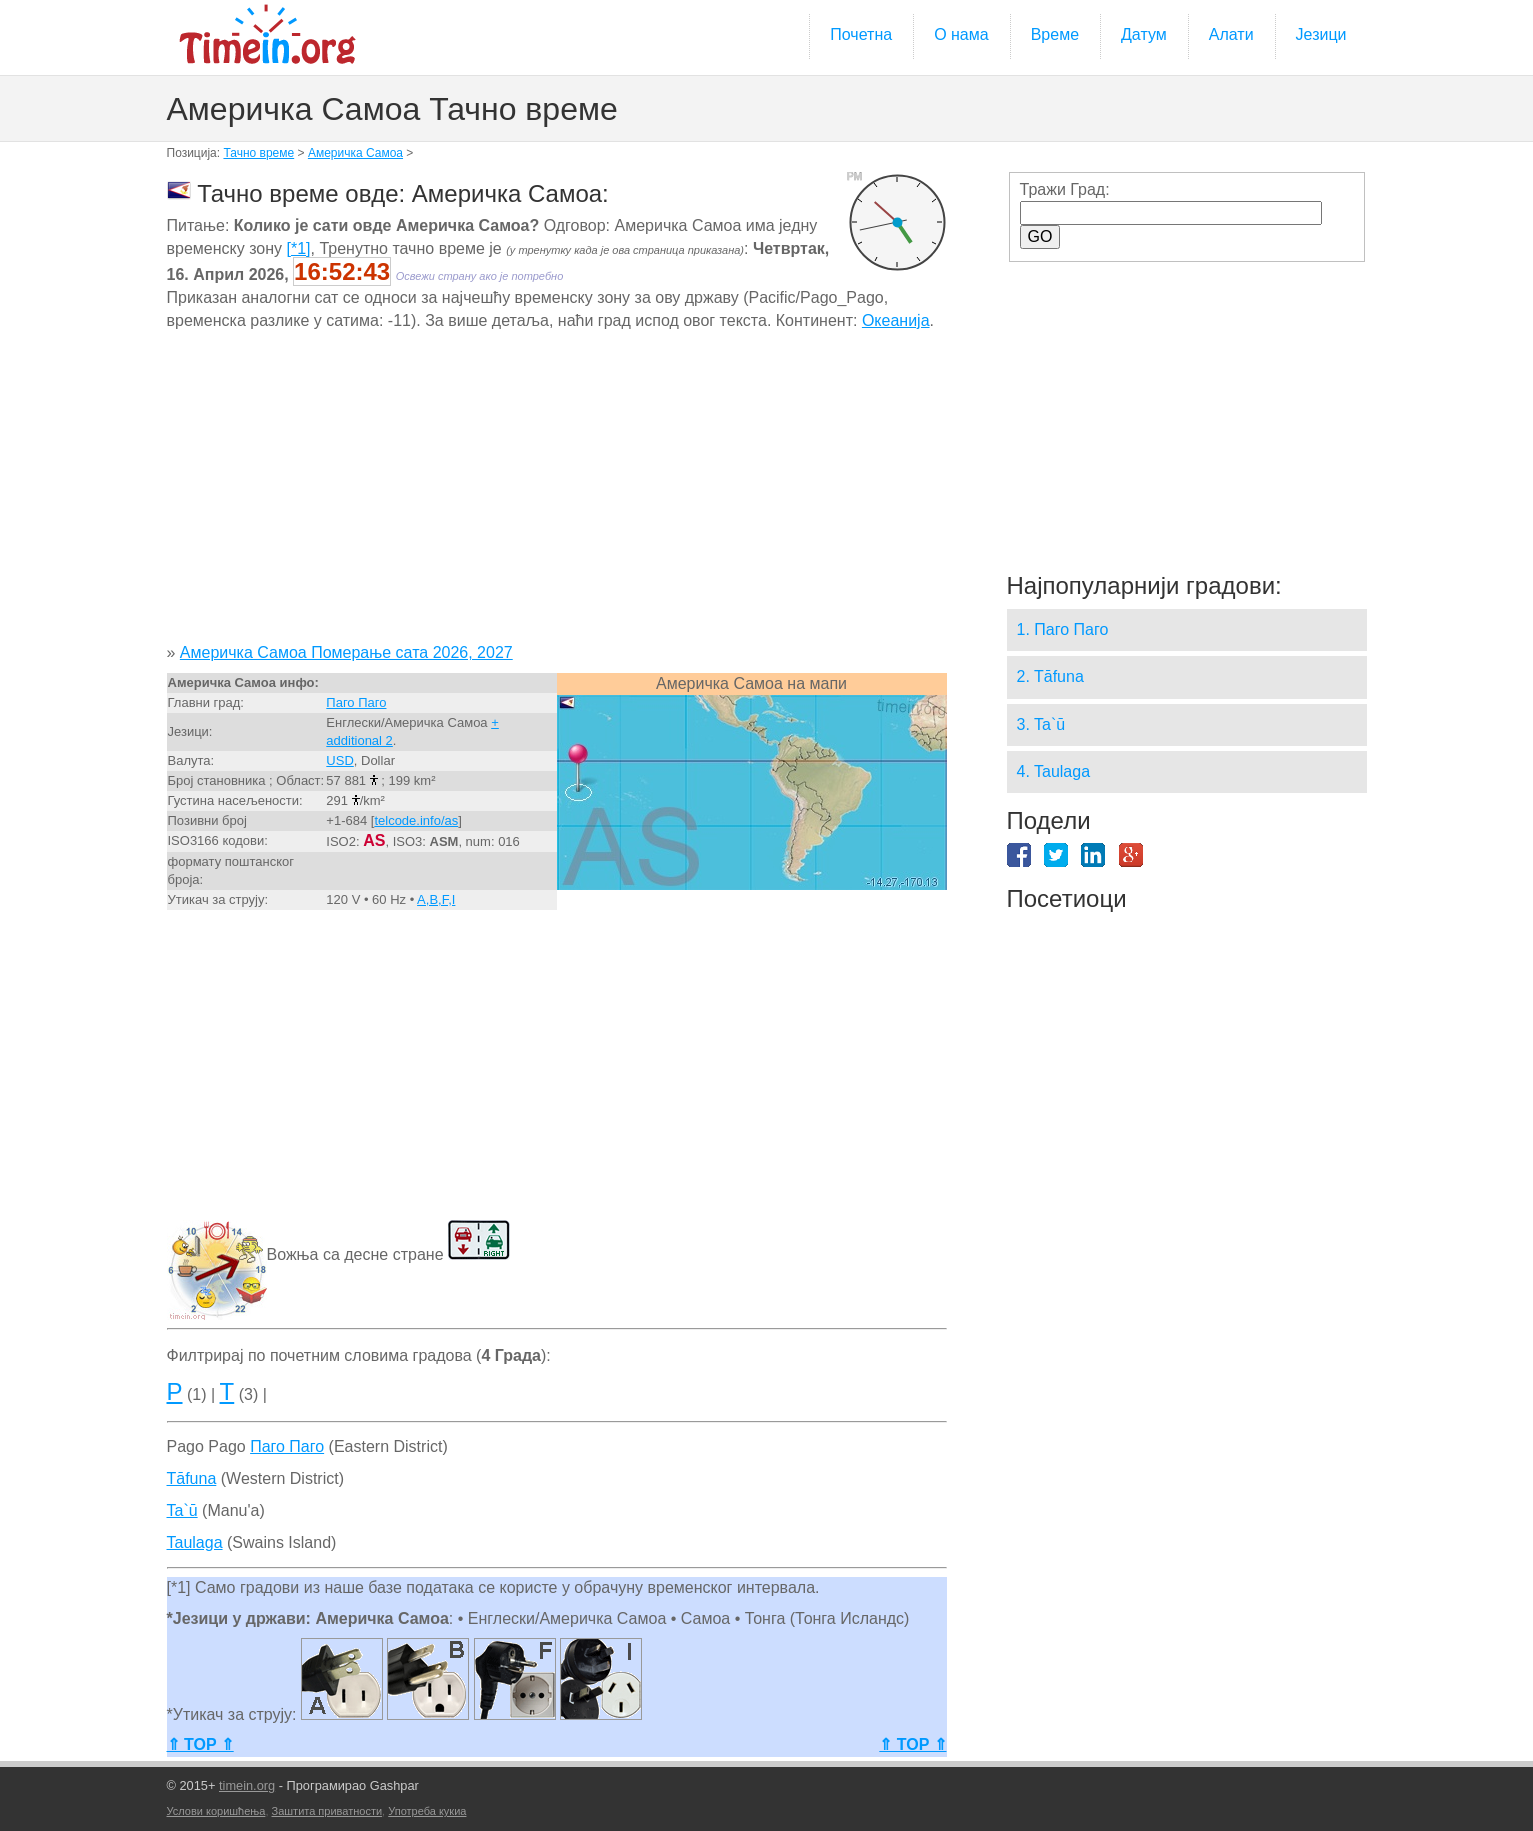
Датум (1144, 34)
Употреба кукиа (427, 1811)
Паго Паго (356, 702)
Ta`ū (182, 1510)
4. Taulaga (1054, 771)
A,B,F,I (436, 899)
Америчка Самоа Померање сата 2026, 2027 (346, 652)
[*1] (299, 248)
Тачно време (258, 153)
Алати (1231, 34)
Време (1055, 34)
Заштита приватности (327, 1811)
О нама (961, 34)
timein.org (247, 1785)
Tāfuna (192, 1478)
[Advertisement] (557, 494)
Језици (1321, 34)
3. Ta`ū (1041, 724)
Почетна (861, 34)
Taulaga (195, 1542)
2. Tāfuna (1050, 676)
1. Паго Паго (1063, 629)
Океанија (896, 320)
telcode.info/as (416, 820)
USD (339, 760)
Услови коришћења (216, 1811)
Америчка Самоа (355, 153)
